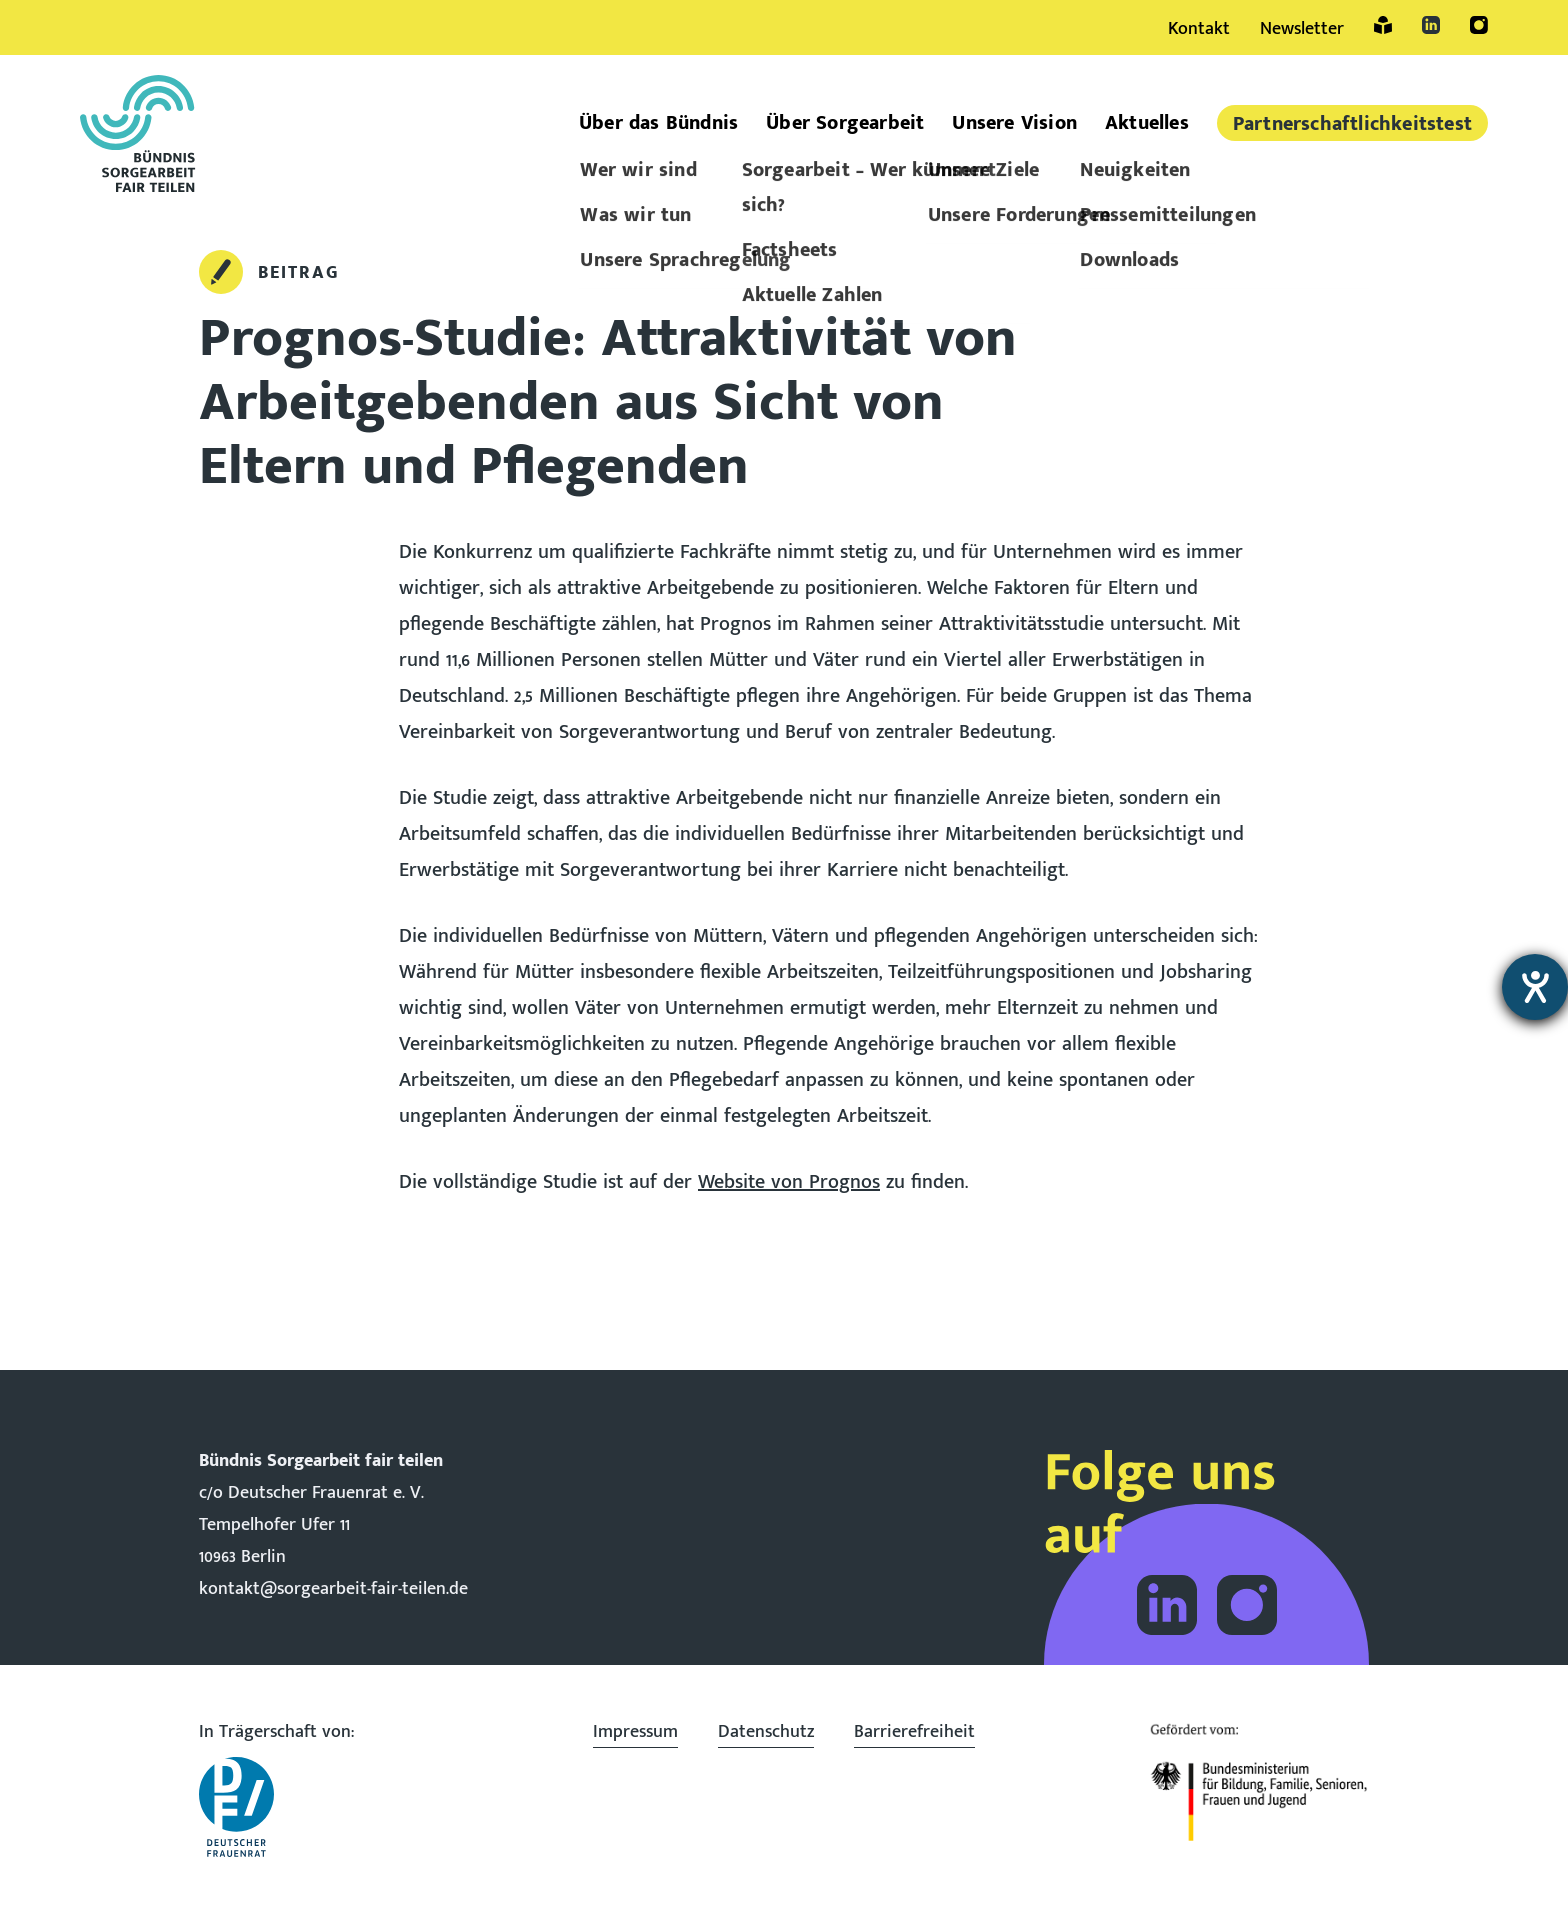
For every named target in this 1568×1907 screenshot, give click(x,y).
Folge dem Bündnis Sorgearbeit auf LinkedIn (1167, 1605)
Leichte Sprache (1383, 25)
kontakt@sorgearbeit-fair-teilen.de (333, 1589)
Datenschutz (766, 1732)
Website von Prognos (789, 1182)
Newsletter (1302, 29)
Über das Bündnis (658, 123)
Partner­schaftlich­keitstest (1352, 124)
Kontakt (1199, 29)
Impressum (635, 1732)
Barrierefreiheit (914, 1732)
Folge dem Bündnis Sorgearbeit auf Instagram (1247, 1605)
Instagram (1479, 25)
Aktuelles (1147, 123)
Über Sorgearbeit (845, 123)
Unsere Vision (1014, 123)
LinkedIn (1431, 25)
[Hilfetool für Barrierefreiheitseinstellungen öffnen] (1535, 987)
